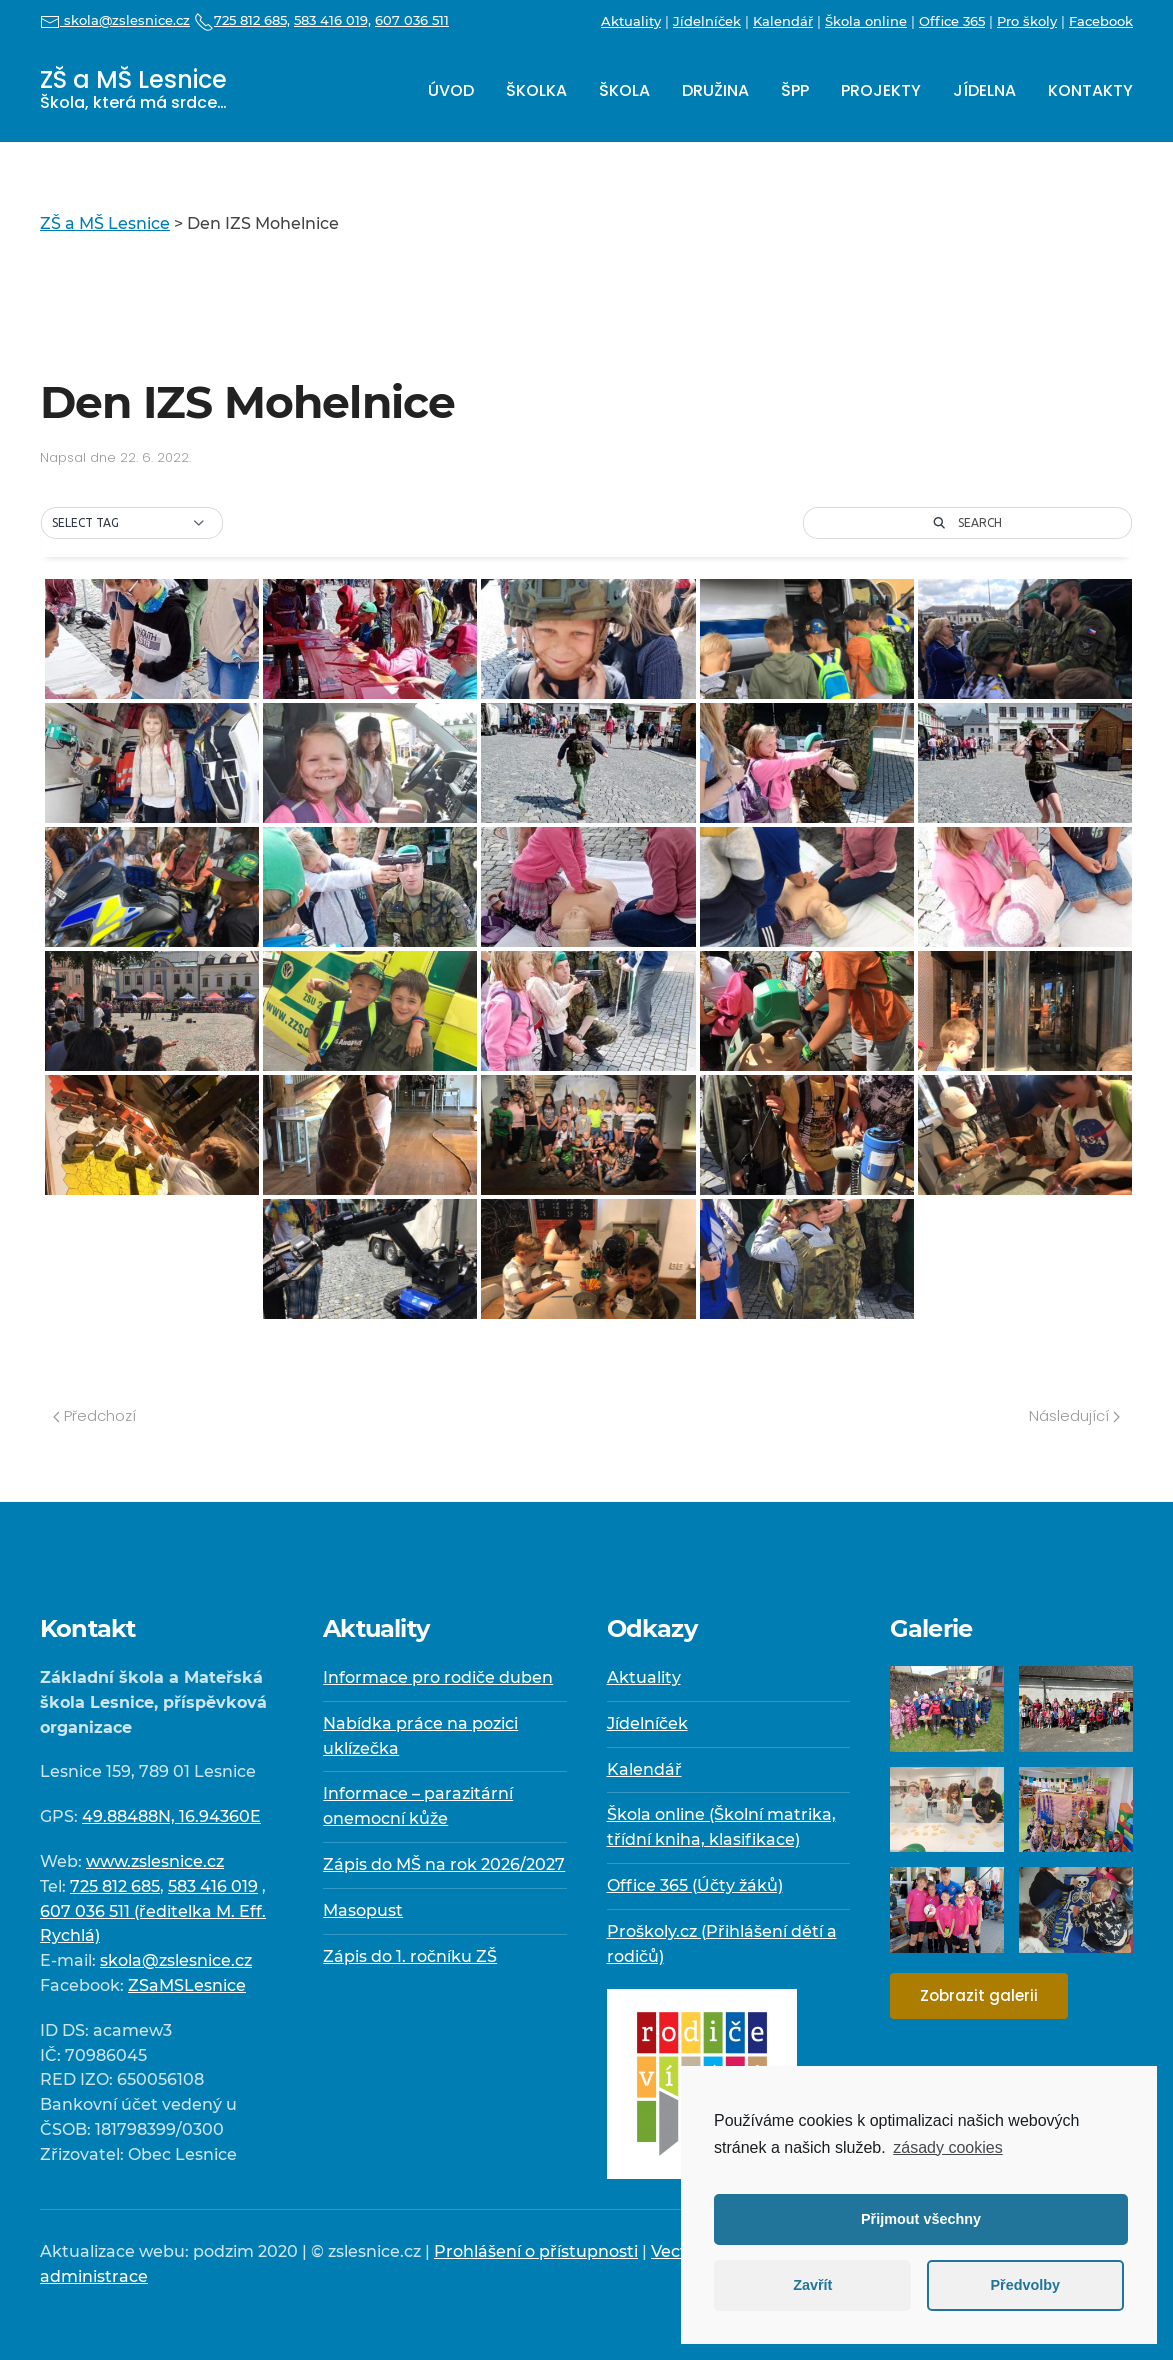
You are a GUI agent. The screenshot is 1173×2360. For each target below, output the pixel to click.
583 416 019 (213, 1886)
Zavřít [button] (812, 2285)
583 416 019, (332, 20)
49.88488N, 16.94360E (171, 1816)
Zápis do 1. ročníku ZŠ (410, 1956)
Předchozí (94, 1415)
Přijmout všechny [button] (921, 2219)
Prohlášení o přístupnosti (536, 2251)
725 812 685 (115, 1886)
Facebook (1101, 21)
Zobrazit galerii (979, 1995)
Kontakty (1090, 90)
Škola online (866, 21)
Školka (536, 90)
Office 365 (952, 21)
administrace (94, 2276)
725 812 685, (242, 20)
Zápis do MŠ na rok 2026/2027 (444, 1864)
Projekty (881, 90)
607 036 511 (412, 20)
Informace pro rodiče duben (438, 1677)
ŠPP (795, 90)
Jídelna (984, 90)
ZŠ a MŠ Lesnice (133, 88)
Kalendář (783, 21)
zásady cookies (947, 2147)
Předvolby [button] (1025, 2285)
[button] (132, 523)
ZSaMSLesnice (187, 1985)
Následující (1074, 1415)
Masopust (363, 1910)
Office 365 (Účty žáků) (695, 1885)
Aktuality (631, 21)
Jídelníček (707, 21)
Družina (715, 90)
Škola (624, 90)
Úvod (451, 90)
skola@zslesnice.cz (115, 20)
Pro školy (1027, 21)
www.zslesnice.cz (155, 1861)
